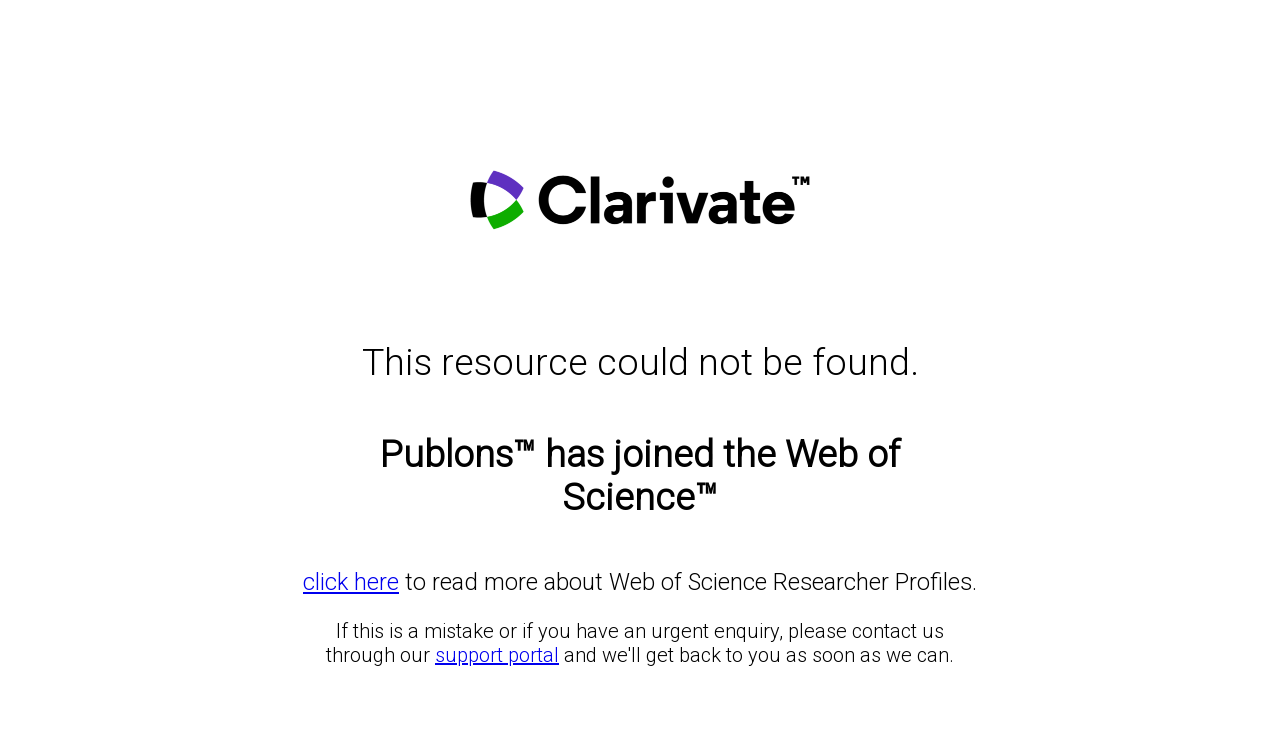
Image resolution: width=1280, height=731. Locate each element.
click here (351, 582)
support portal (497, 655)
